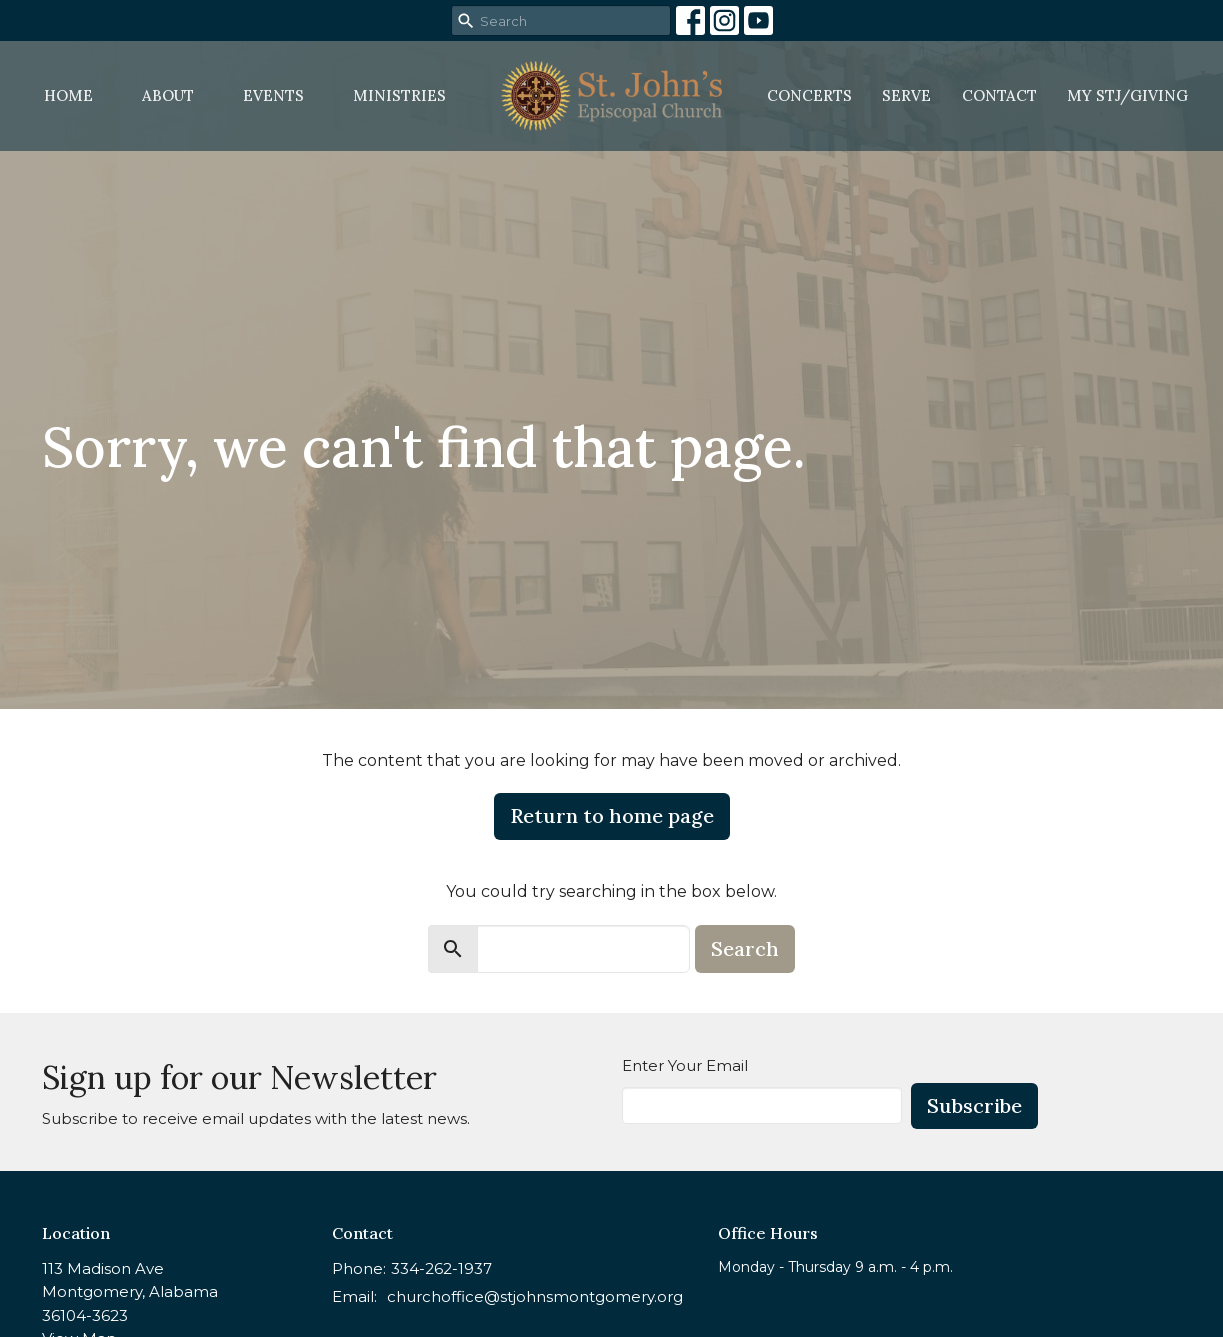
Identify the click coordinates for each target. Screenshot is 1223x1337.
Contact (999, 95)
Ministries (399, 95)
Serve (906, 95)
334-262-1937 (441, 1268)
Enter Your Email (685, 1065)
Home (68, 95)
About (168, 95)
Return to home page (612, 815)
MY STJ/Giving (1127, 95)
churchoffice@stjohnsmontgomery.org (535, 1296)
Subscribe (974, 1105)
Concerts (809, 95)
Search (745, 948)
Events (273, 95)
